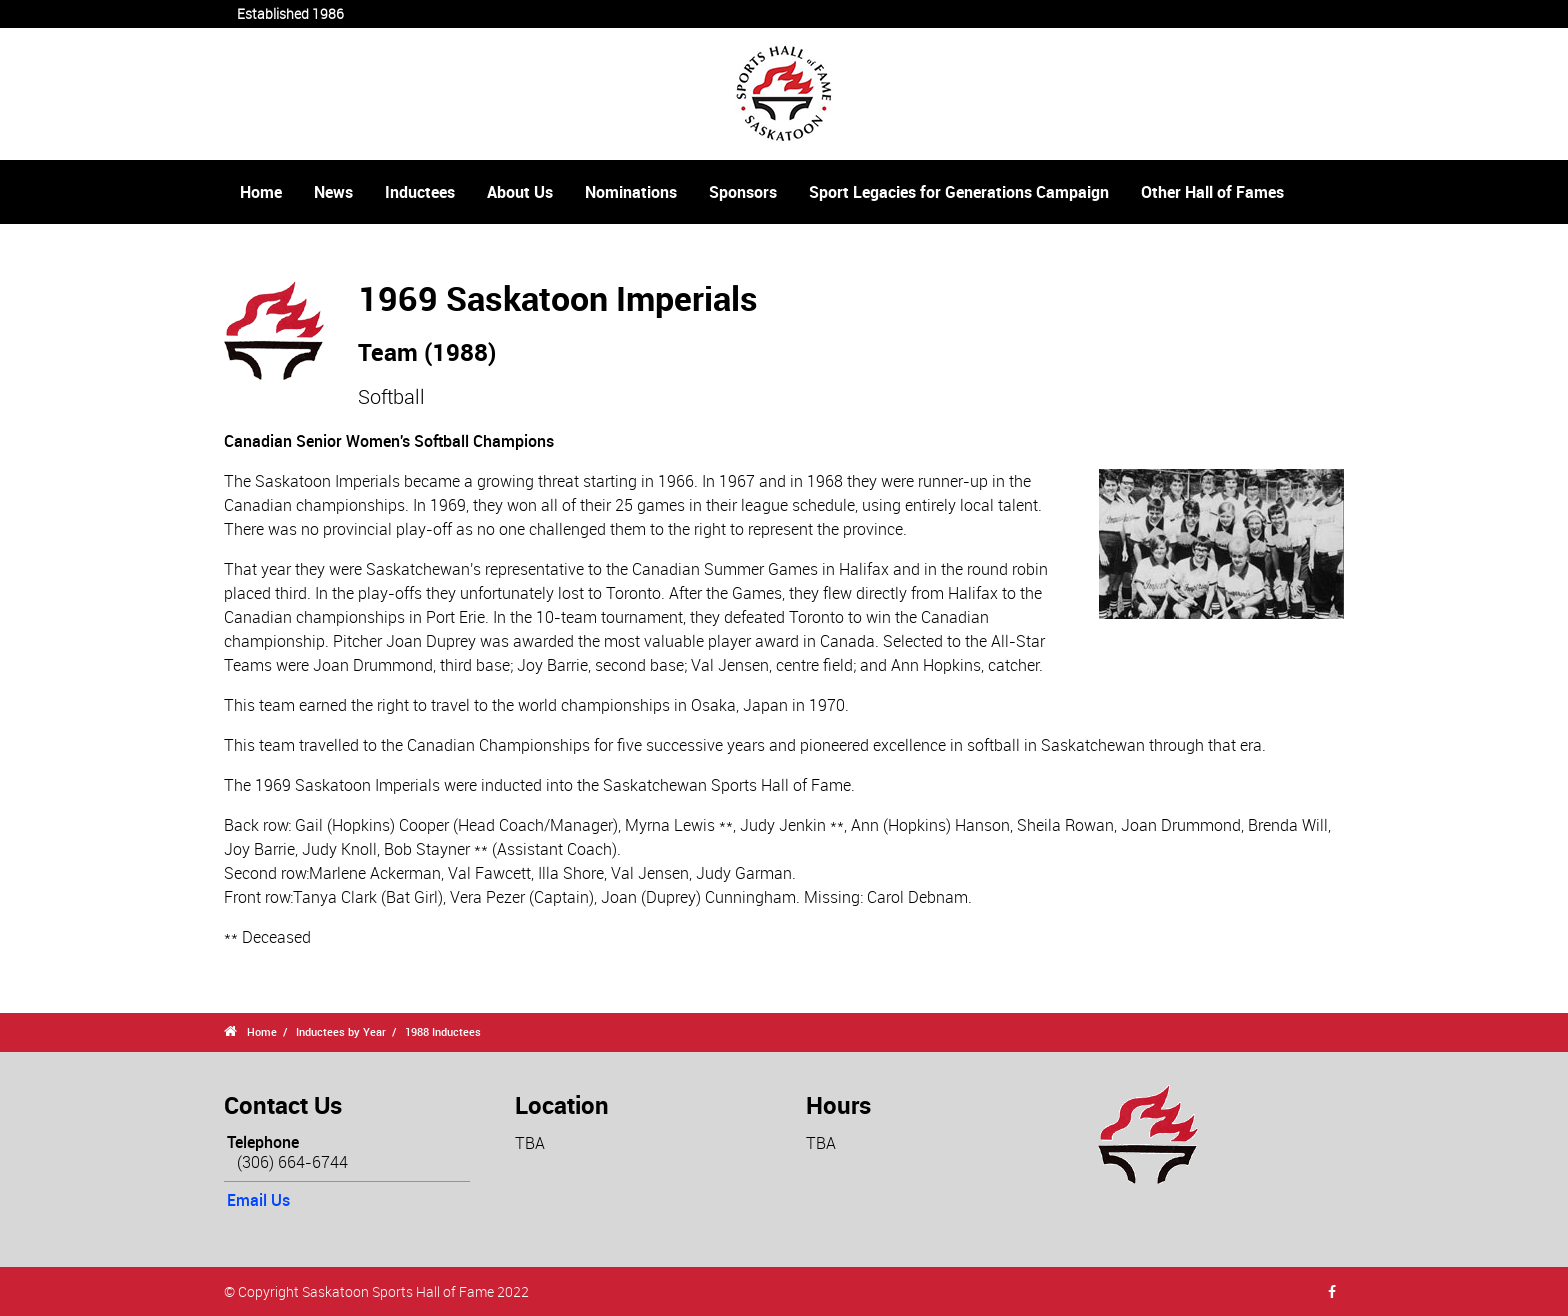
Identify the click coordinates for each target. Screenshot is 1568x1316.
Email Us (258, 1200)
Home (261, 192)
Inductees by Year (341, 1031)
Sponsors (743, 192)
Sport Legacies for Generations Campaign (959, 192)
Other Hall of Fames (1212, 192)
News (333, 192)
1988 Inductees (443, 1031)
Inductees (420, 192)
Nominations (631, 192)
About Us (520, 192)
